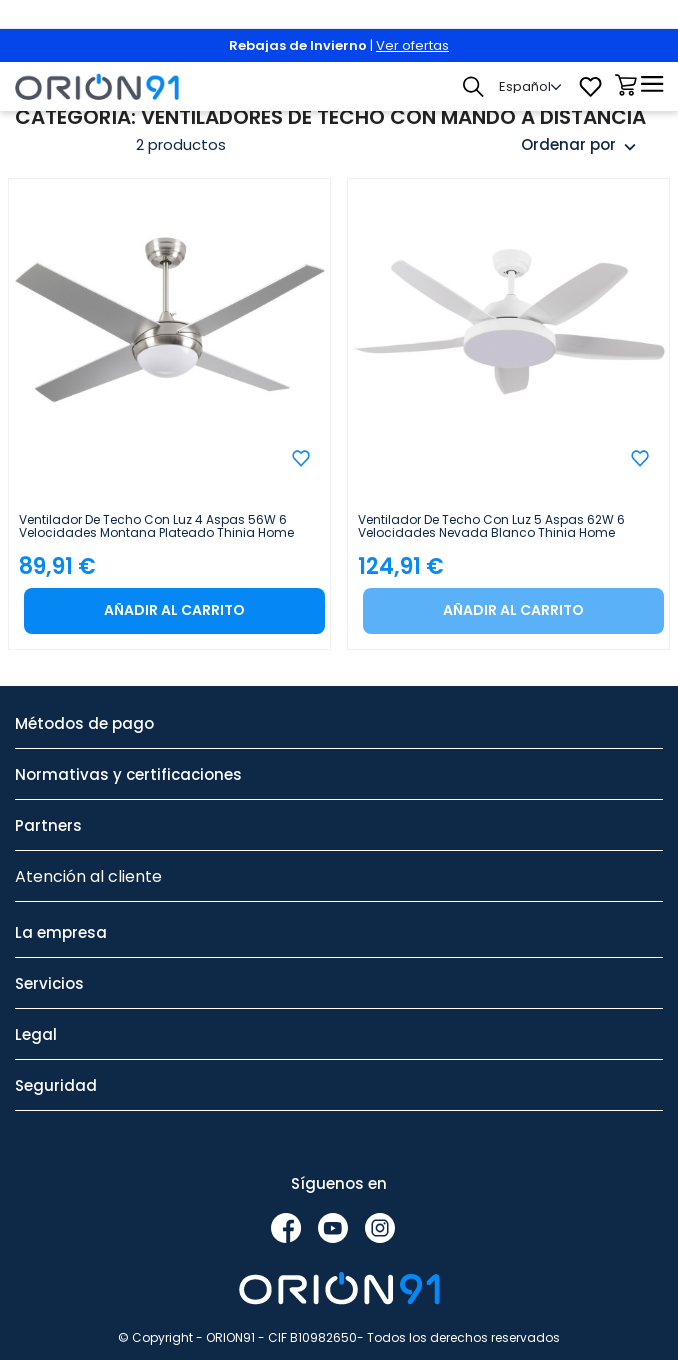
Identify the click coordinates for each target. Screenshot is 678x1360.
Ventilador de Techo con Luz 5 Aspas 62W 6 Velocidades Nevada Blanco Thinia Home (491, 527)
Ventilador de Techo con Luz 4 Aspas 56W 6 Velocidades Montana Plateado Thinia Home (156, 527)
